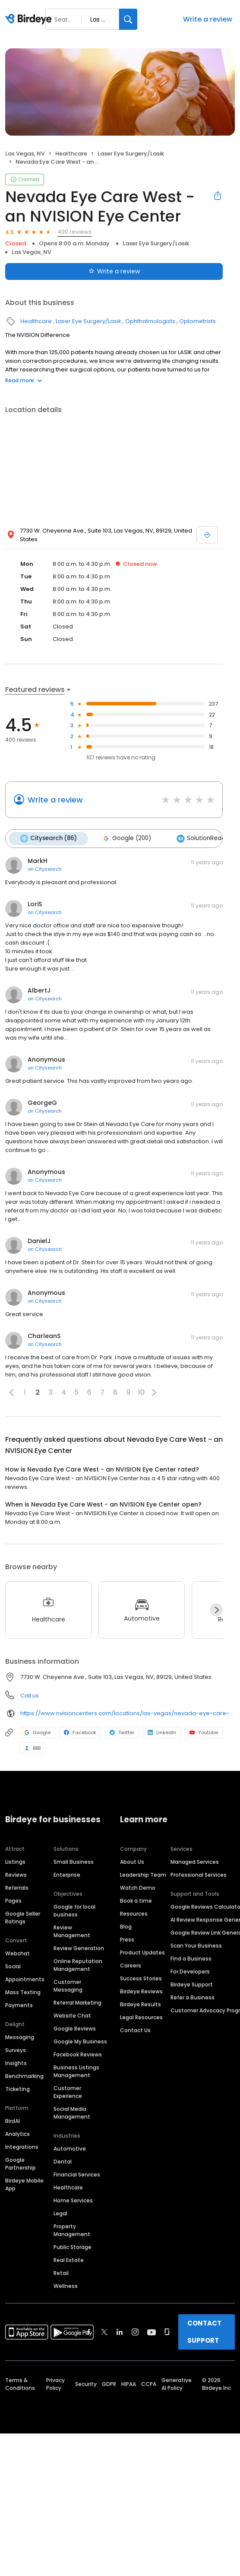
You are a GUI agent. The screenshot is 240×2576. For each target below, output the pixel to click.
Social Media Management (72, 2112)
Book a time (136, 1900)
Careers (130, 1965)
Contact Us (135, 2030)
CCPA (148, 2384)
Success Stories (141, 1978)
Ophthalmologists (150, 321)
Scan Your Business (196, 1945)
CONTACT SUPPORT (204, 2332)
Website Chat (72, 2015)
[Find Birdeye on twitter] (104, 2332)
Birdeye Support (192, 1984)
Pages (13, 1900)
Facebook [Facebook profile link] (80, 1732)
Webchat (17, 1953)
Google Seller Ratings (22, 1917)
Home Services (73, 2200)
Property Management (72, 2230)
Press (127, 1939)
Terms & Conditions (20, 2384)
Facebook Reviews (78, 2054)
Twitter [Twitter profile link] (122, 1732)
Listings (15, 1861)
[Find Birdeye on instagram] (135, 2332)
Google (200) (126, 838)
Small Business (74, 1861)
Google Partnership (20, 2163)
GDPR (109, 2384)
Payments (19, 2005)
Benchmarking (24, 2076)
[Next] (216, 1609)
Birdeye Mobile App (24, 2184)
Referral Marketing (77, 2002)
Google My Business (80, 2041)
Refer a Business (193, 1997)
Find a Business (191, 1958)
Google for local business (74, 1910)
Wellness (66, 2286)
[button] (12, 1392)
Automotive (70, 2148)
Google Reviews (75, 2028)
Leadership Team (143, 1874)
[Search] (128, 19)
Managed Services (195, 1861)
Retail (61, 2273)
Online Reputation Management (78, 1965)
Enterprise (67, 1874)
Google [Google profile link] (37, 1732)
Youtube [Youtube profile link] (203, 1732)
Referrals (16, 1887)
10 (141, 1392)
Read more (23, 380)
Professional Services (199, 1874)
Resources (134, 1913)
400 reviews (74, 232)
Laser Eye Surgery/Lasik (131, 153)
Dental (63, 2161)
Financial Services (77, 2174)
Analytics (17, 2134)
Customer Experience (68, 2092)
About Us (132, 1861)
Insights (16, 2063)
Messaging (19, 2037)
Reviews (16, 1874)
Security (86, 2384)
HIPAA (128, 2384)
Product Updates (142, 1952)
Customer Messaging (68, 1985)
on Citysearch (45, 868)
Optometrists (197, 321)
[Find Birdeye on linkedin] (119, 2332)
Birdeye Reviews (141, 1991)
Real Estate (69, 2260)
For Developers (190, 1971)
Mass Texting (23, 1992)
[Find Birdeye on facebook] (88, 2332)
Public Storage (73, 2247)
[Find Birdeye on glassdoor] (167, 2332)
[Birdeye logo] (30, 19)
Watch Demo (137, 1887)
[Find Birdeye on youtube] (151, 2332)
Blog (126, 1926)
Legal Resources (141, 2017)
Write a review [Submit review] (114, 271)
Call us (29, 1695)
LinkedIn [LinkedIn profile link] (162, 1732)
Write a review (207, 19)
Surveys (15, 2050)
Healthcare (71, 153)
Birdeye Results (140, 2004)
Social (13, 1966)
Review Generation (79, 1948)
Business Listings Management (76, 2071)
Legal (60, 2213)
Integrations (21, 2147)
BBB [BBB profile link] (32, 1747)
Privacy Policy (55, 2384)
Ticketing (17, 2089)
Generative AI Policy (176, 2384)
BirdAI (12, 2121)
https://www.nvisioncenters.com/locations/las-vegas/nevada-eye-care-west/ (127, 1713)
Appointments (24, 1979)
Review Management (72, 1931)
